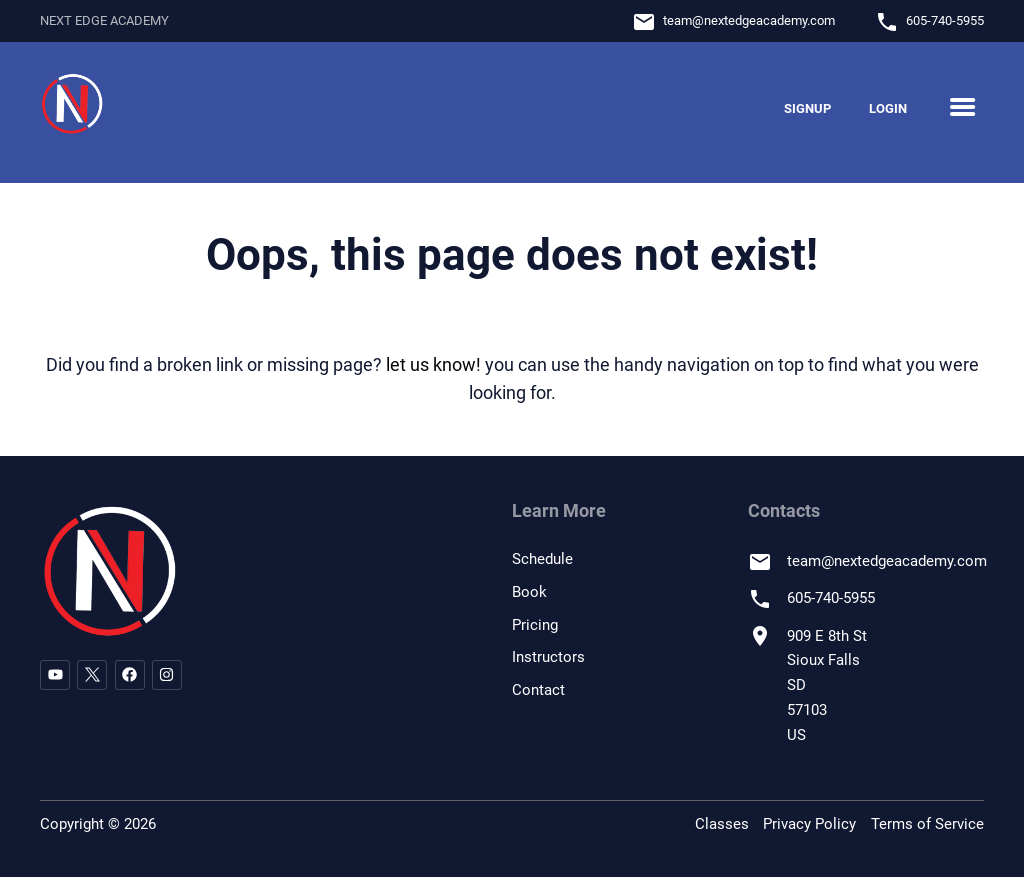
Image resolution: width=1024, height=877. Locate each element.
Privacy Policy (809, 824)
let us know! (433, 364)
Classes (722, 824)
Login (888, 108)
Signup (807, 108)
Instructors (548, 657)
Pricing (535, 625)
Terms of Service (927, 824)
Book (529, 592)
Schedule (542, 559)
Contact (538, 690)
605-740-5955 (945, 20)
